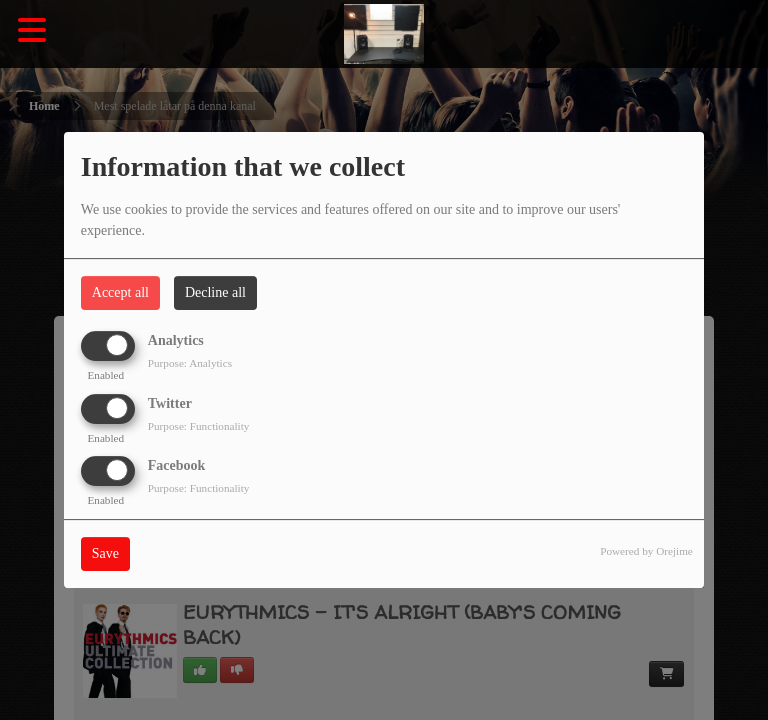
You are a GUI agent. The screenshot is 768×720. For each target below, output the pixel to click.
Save (105, 553)
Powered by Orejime (646, 551)
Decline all (215, 292)
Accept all (120, 292)
